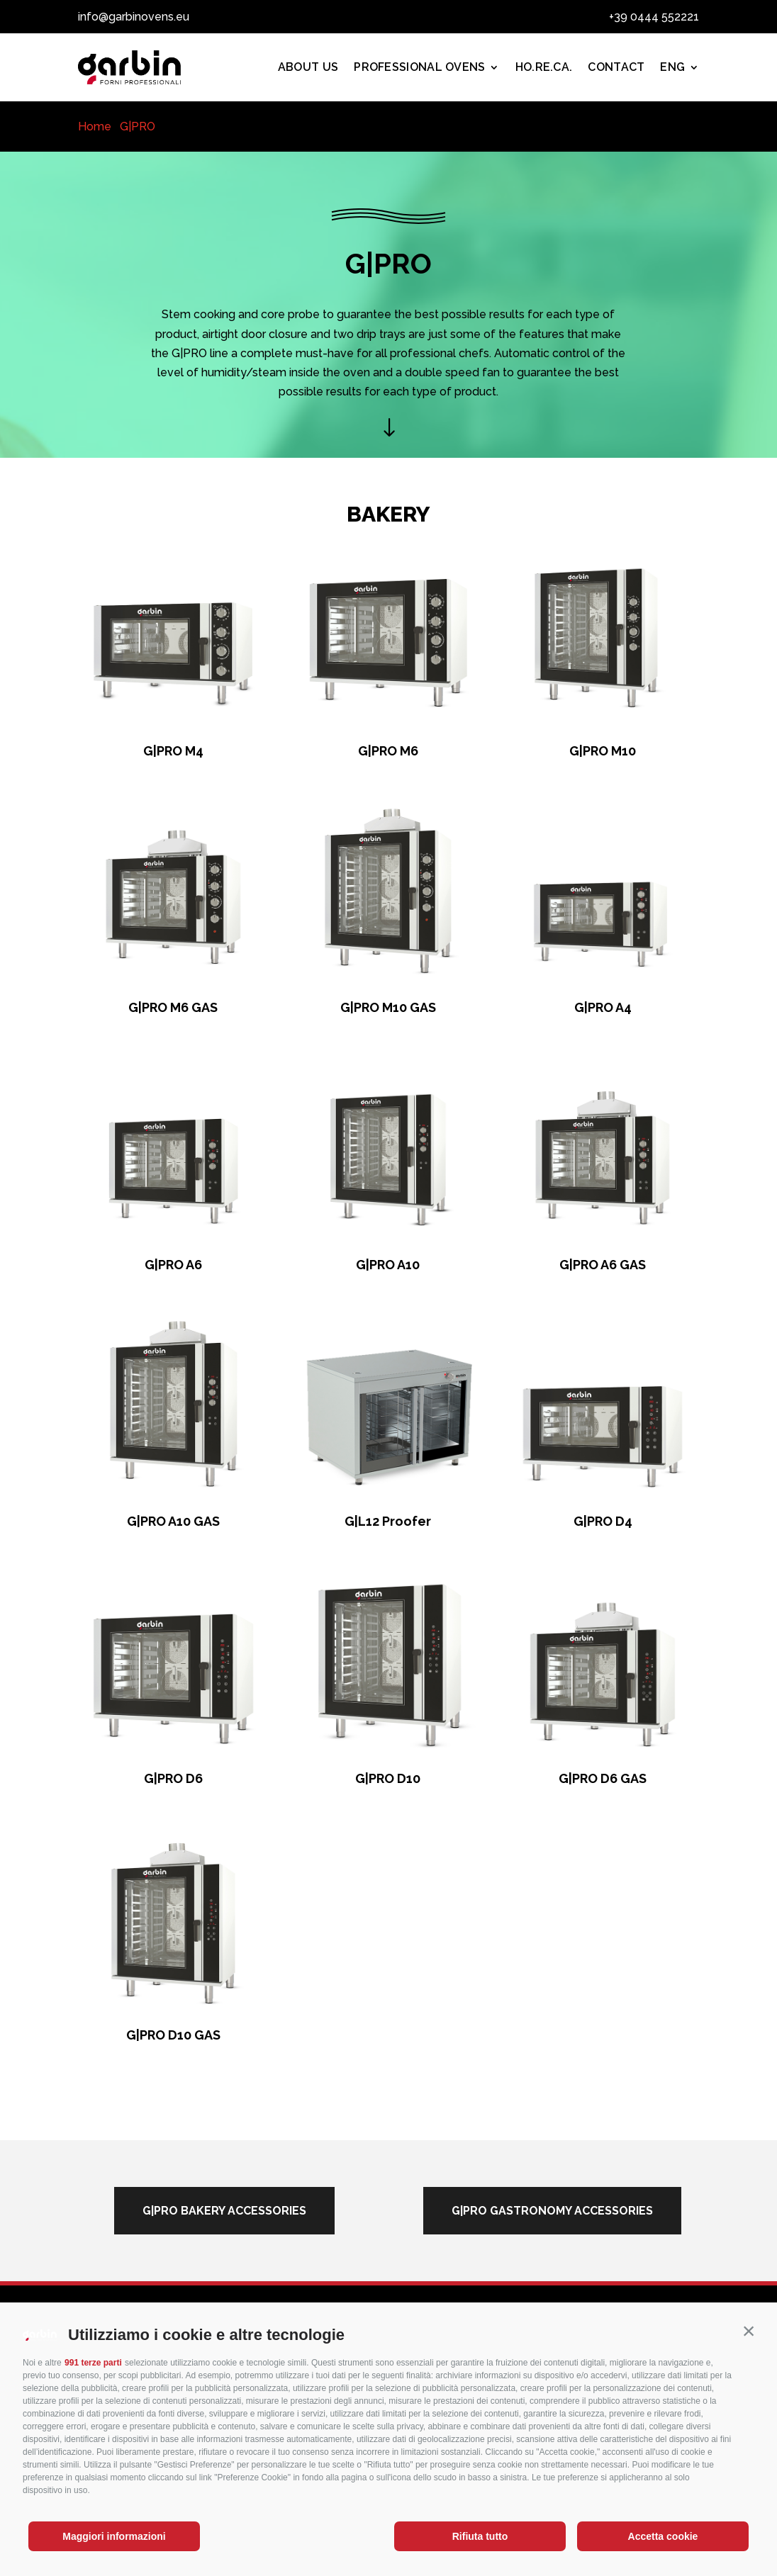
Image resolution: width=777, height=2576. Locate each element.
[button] (748, 2330)
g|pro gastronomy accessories (552, 2210)
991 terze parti (93, 2363)
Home (94, 126)
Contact (616, 67)
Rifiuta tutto (480, 2536)
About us (308, 67)
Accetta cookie (663, 2536)
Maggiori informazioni (113, 2536)
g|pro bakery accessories (224, 2210)
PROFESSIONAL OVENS (419, 67)
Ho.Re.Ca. (544, 67)
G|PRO (137, 126)
